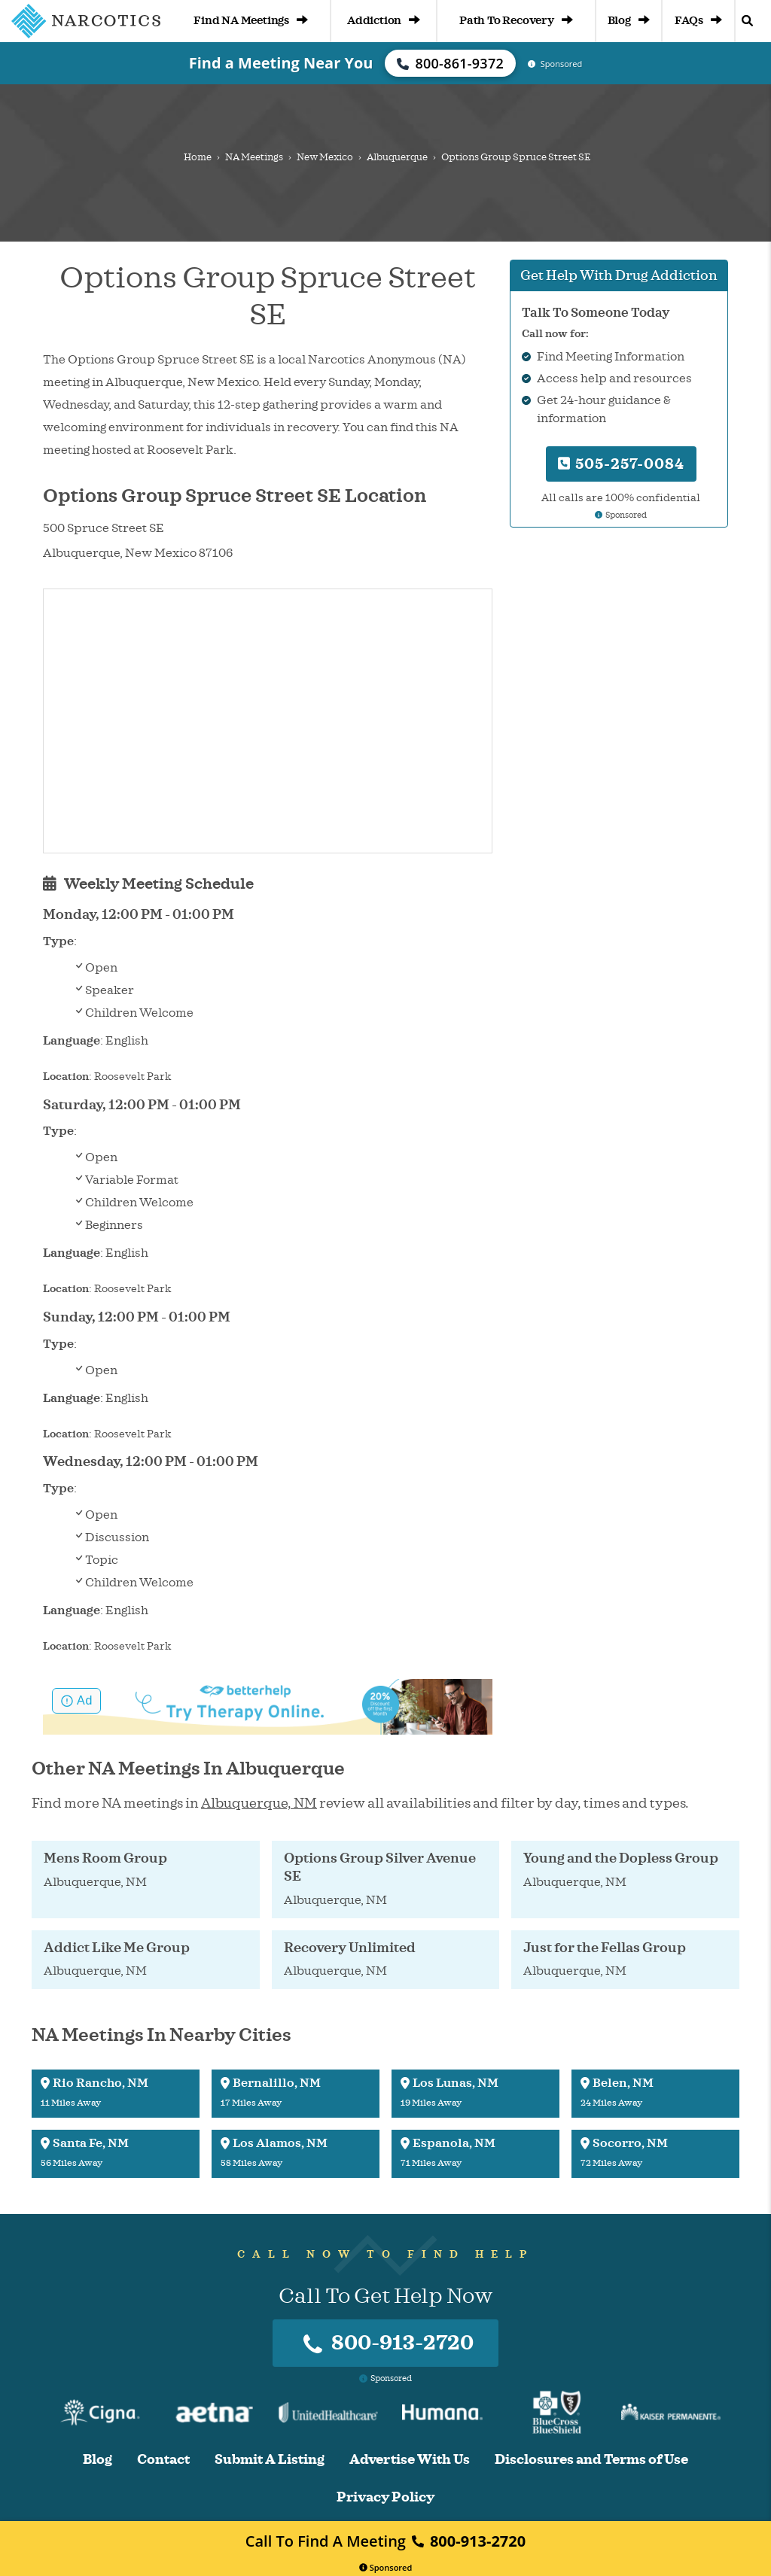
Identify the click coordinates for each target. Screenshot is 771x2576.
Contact (163, 2459)
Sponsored (386, 2567)
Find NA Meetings (251, 21)
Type (58, 941)
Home (198, 157)
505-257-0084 (621, 464)
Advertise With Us (409, 2459)
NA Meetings (254, 157)
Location (66, 1076)
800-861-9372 (450, 63)
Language (71, 1040)
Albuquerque (397, 157)
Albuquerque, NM (259, 1803)
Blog (629, 21)
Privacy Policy (385, 2497)
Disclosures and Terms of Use (591, 2459)
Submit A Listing (270, 2459)
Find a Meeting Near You (281, 63)
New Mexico (325, 157)
